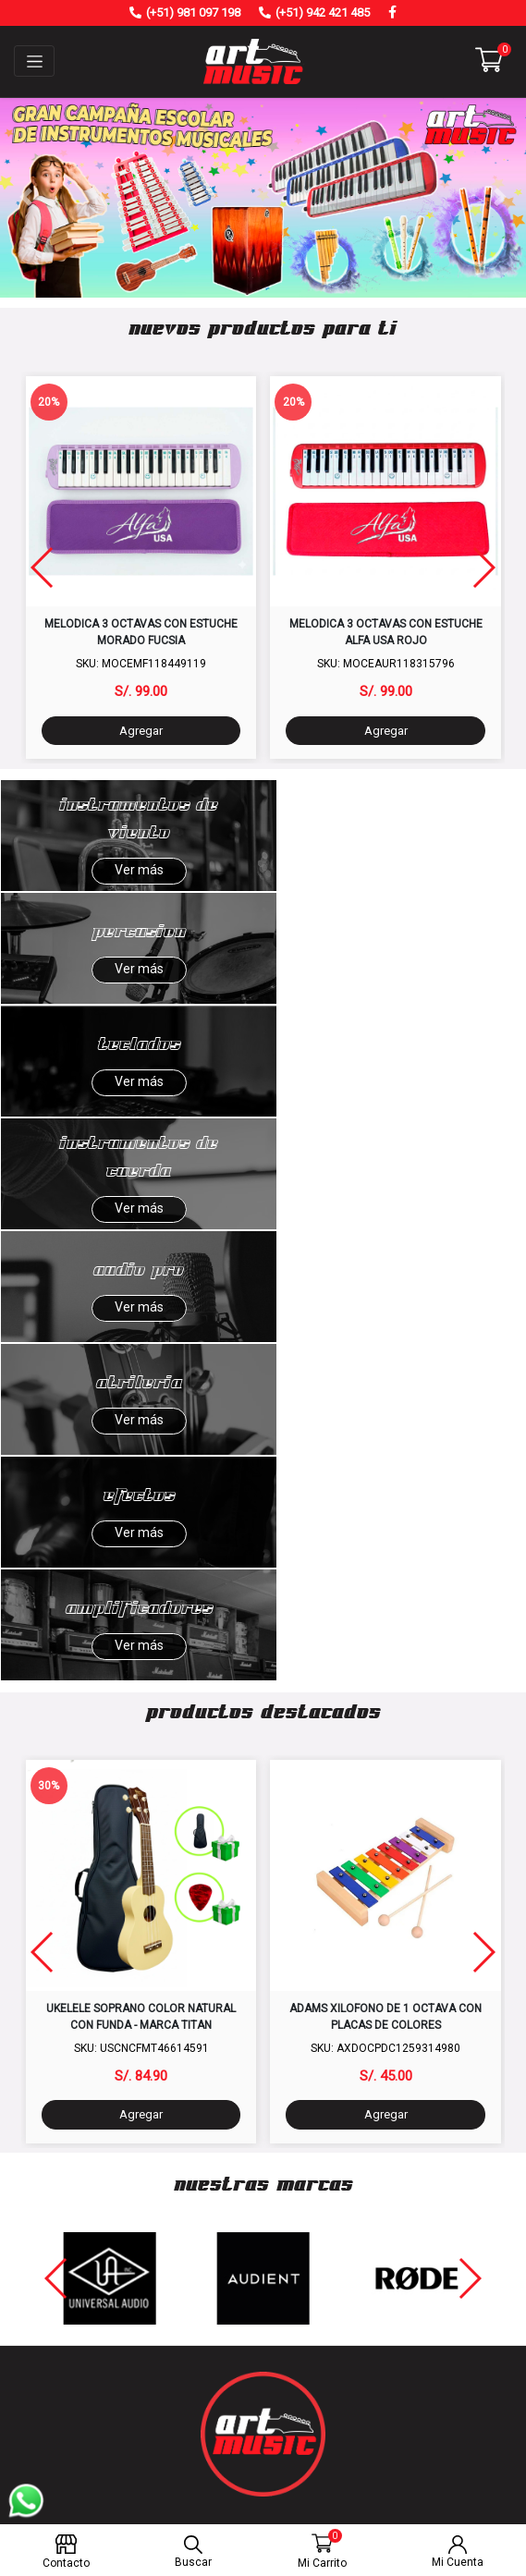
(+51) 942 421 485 (322, 12)
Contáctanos (263, 2151)
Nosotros (263, 2128)
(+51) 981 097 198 (193, 12)
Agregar (141, 731)
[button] (489, 60)
